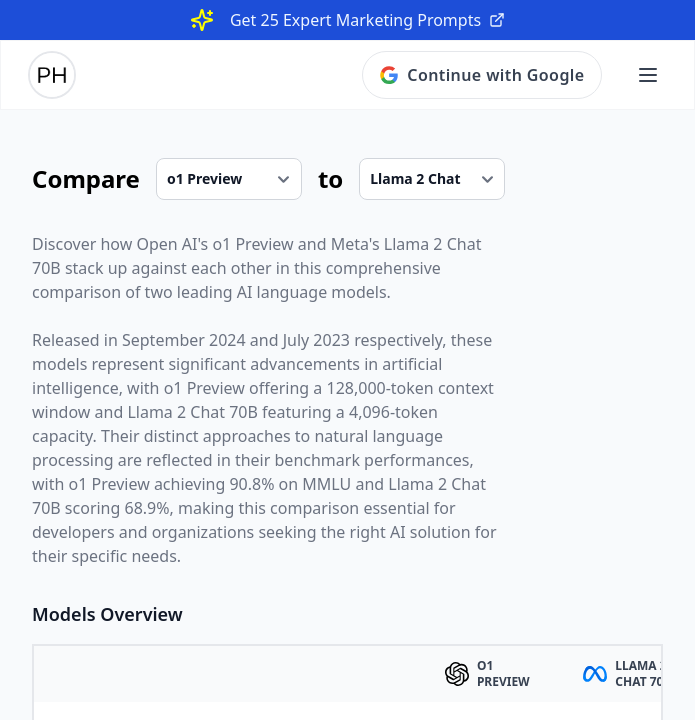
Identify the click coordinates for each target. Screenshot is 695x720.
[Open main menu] (648, 75)
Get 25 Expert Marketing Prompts (367, 20)
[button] (648, 75)
